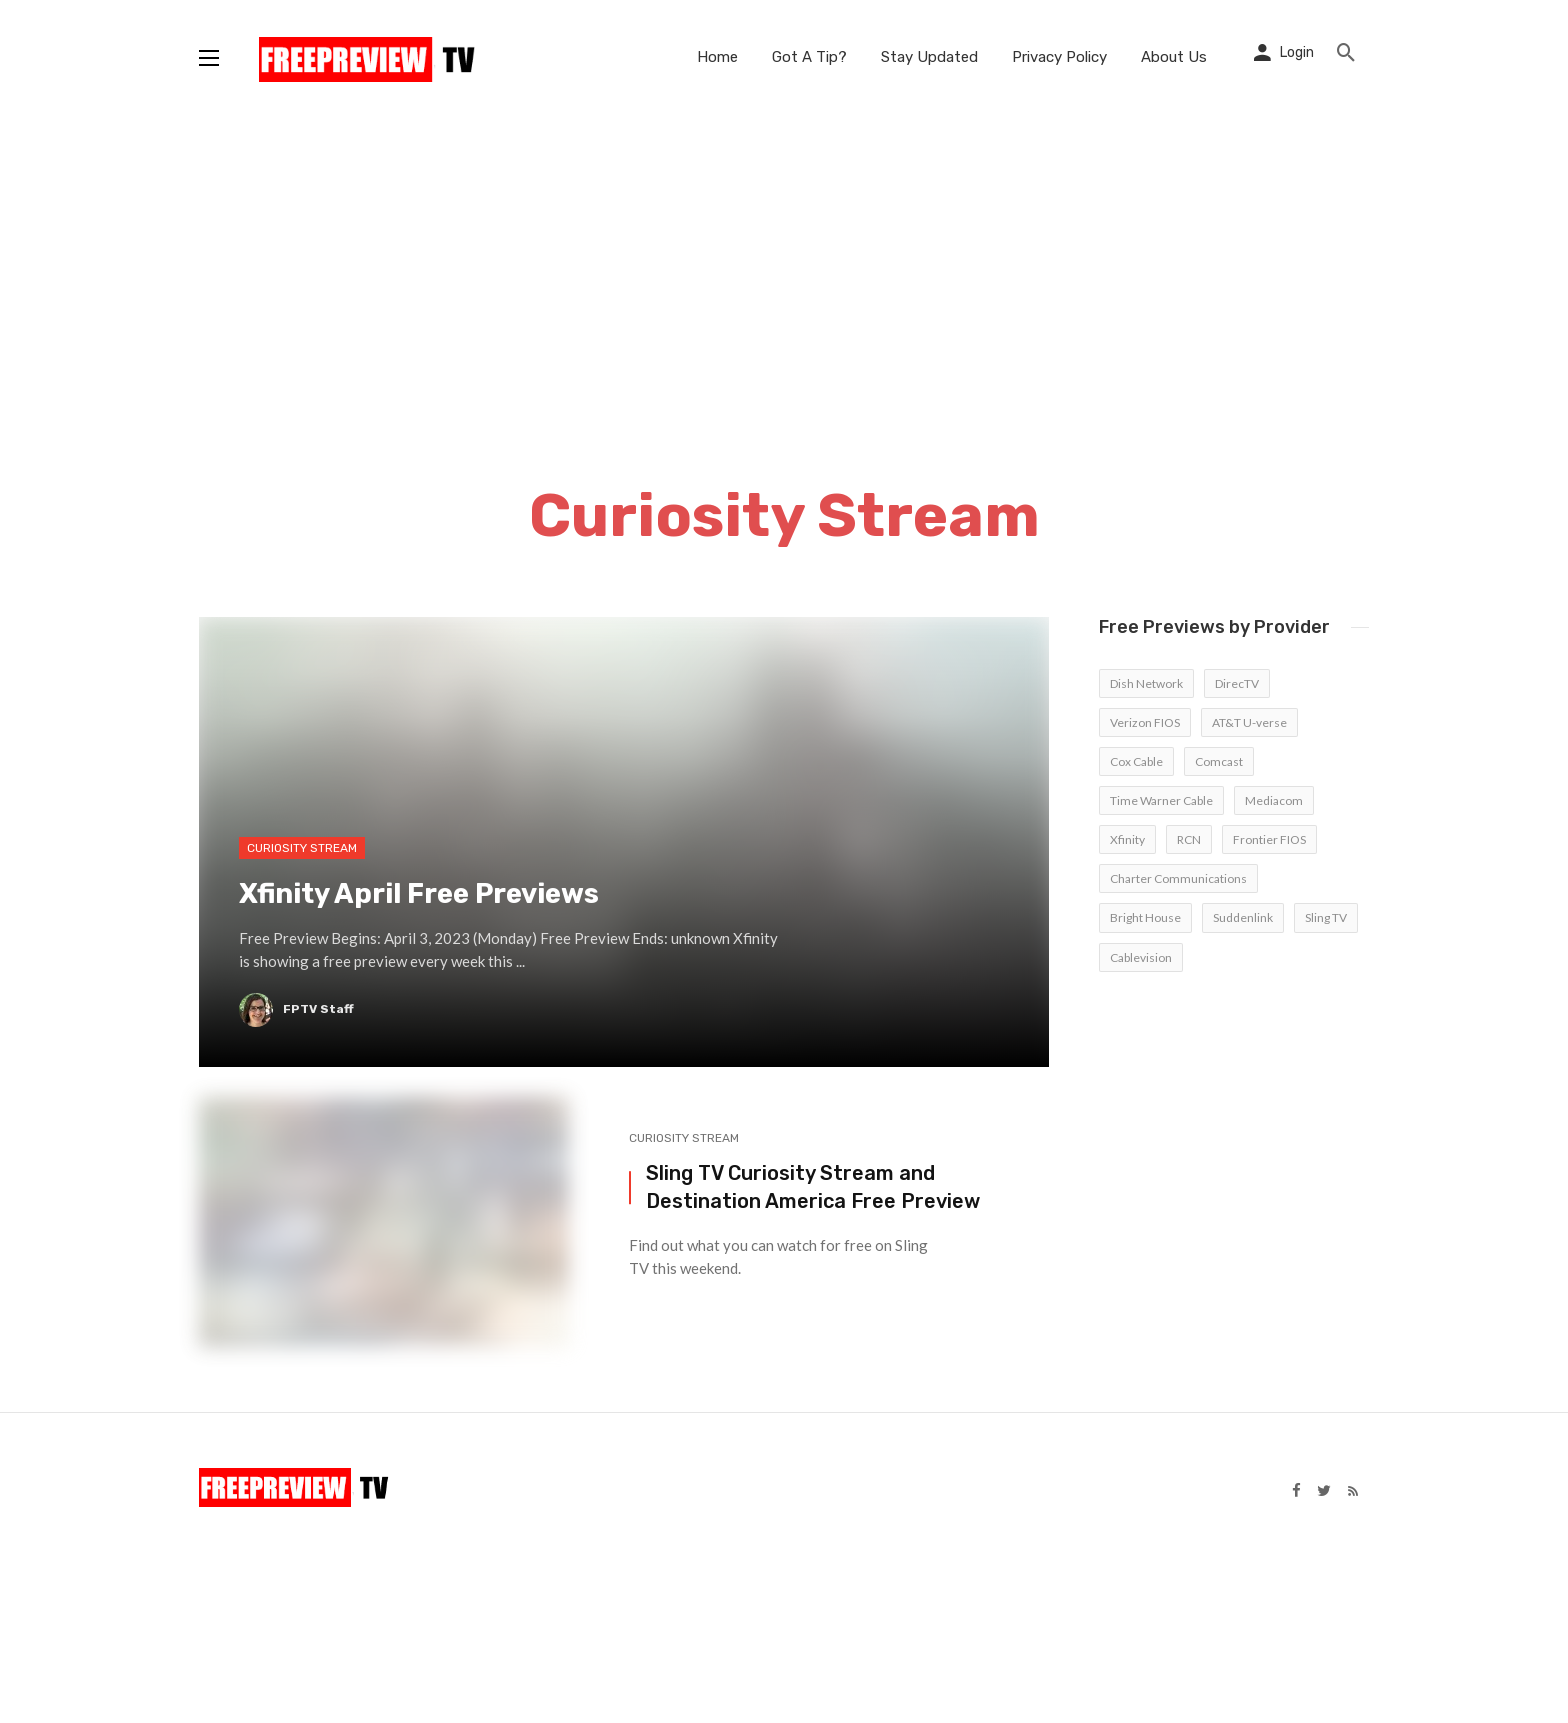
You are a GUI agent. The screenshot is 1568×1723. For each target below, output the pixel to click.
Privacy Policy (1059, 57)
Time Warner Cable (1161, 800)
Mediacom (1274, 800)
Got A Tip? (809, 57)
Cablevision (1141, 957)
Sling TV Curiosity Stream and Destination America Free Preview (813, 1187)
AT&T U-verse (1249, 722)
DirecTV (1237, 683)
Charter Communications (1178, 878)
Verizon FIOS (1145, 722)
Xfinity (1127, 839)
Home (717, 57)
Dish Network (1146, 683)
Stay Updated (929, 57)
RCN (1189, 839)
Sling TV (1326, 917)
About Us (1174, 57)
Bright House (1145, 917)
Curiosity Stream (684, 1138)
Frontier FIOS (1269, 839)
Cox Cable (1136, 761)
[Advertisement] (784, 265)
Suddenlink (1243, 917)
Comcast (1219, 761)
